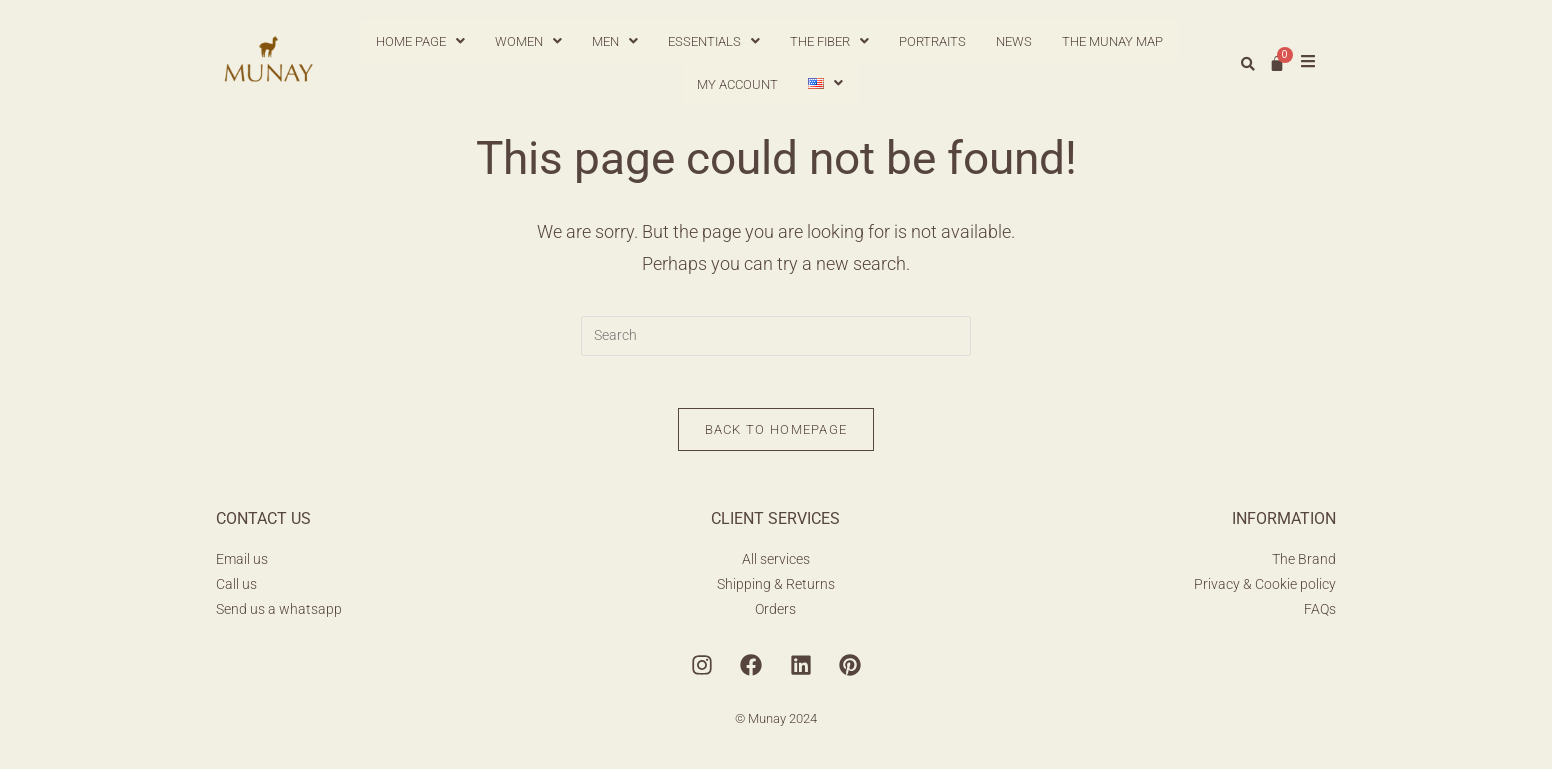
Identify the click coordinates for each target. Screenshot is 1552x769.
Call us (236, 592)
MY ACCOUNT (737, 84)
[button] (420, 41)
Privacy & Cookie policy (1265, 592)
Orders (775, 617)
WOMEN (528, 41)
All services (776, 567)
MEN (615, 41)
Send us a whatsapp (279, 617)
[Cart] (1277, 63)
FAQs (1320, 617)
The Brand (1304, 567)
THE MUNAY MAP (1112, 41)
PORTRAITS (932, 41)
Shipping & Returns (776, 592)
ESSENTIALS (714, 41)
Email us (242, 567)
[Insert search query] (776, 336)
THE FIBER (829, 41)
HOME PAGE (420, 41)
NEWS (1014, 41)
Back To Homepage (776, 437)
